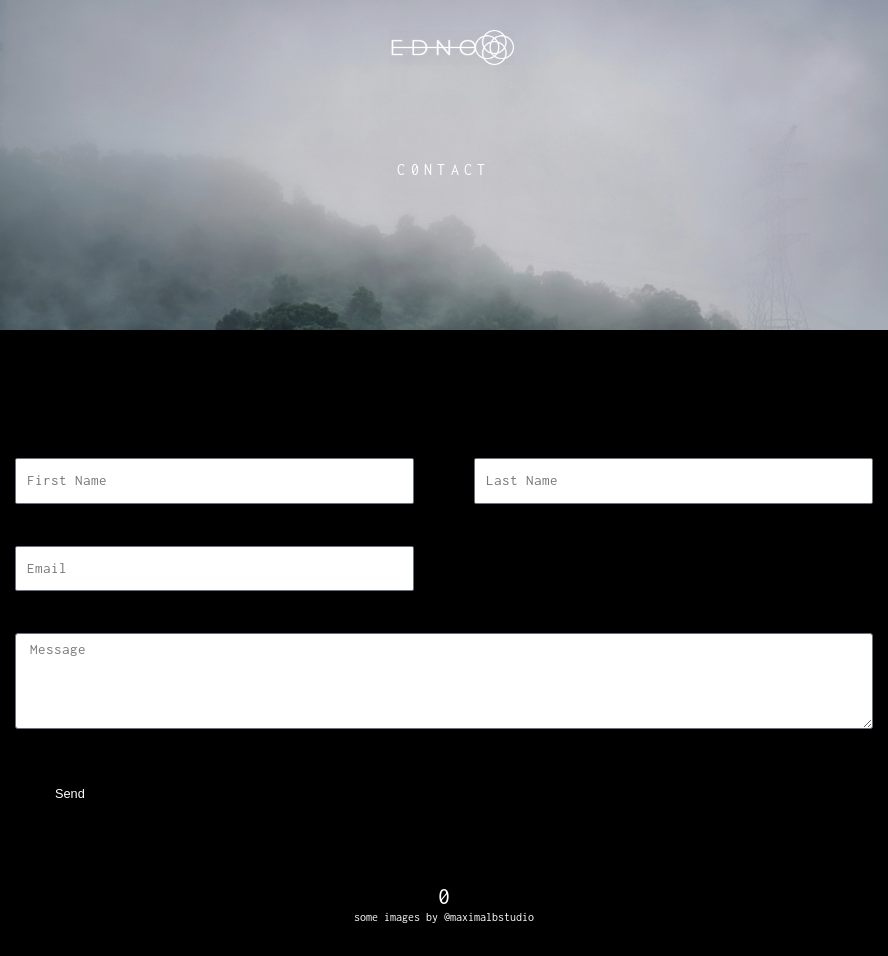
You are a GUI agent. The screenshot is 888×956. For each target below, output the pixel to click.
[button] (444, 414)
